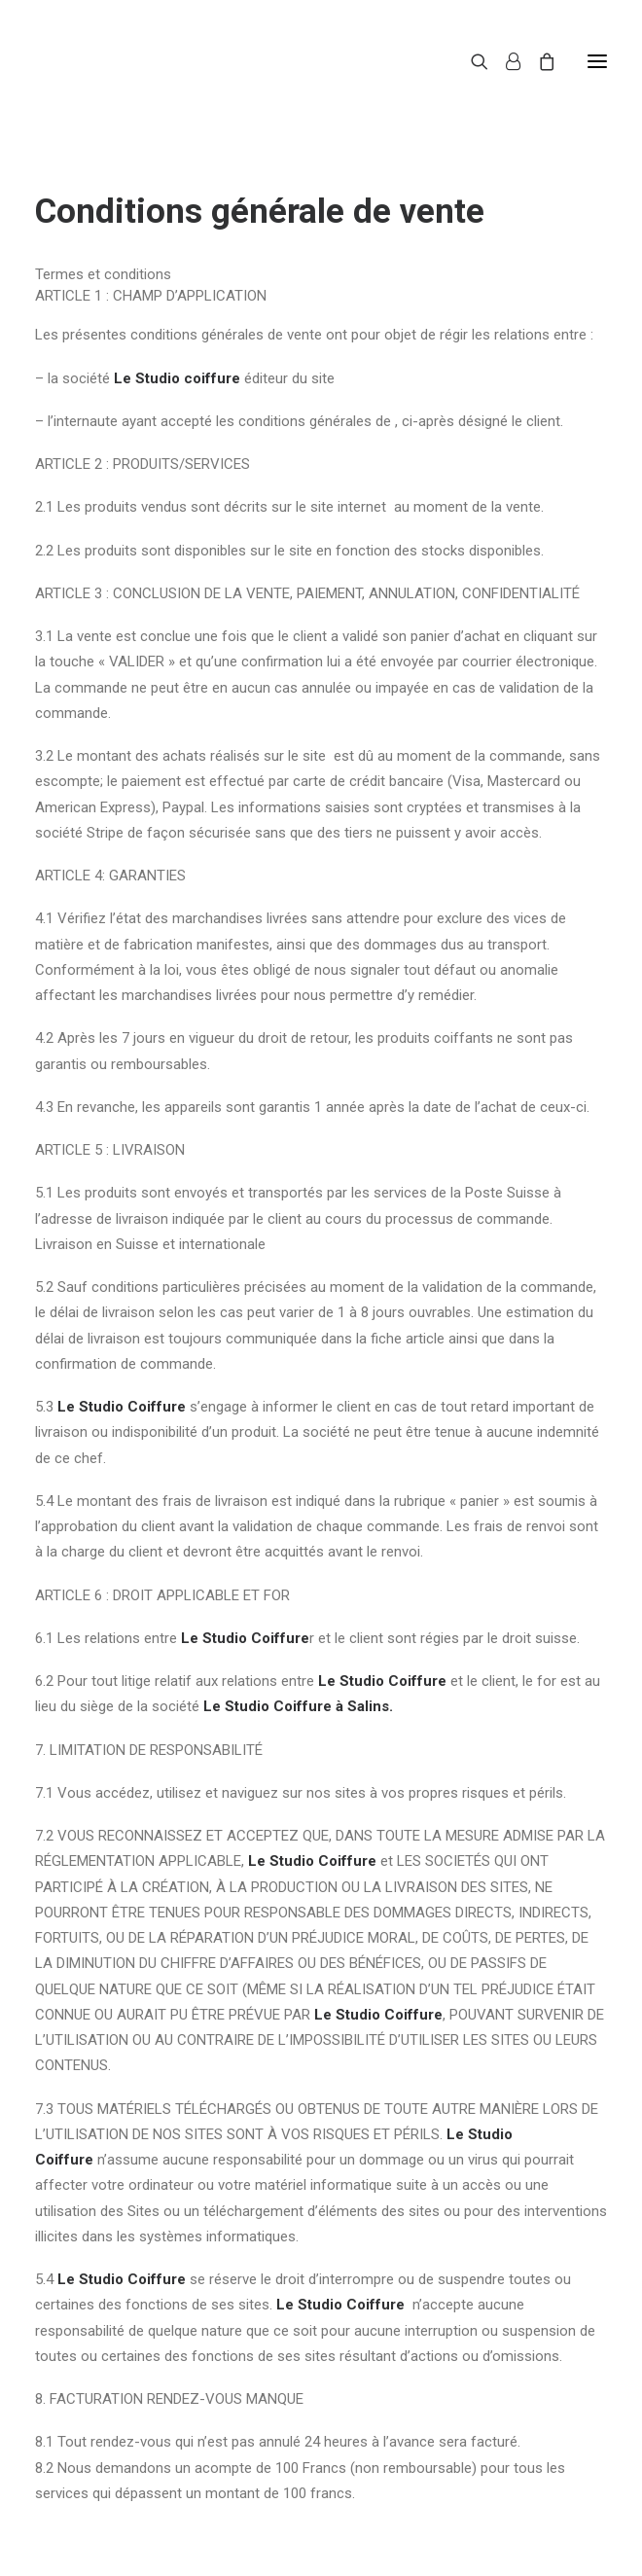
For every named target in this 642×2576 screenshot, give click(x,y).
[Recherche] (470, 61)
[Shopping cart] (537, 61)
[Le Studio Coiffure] (104, 61)
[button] (597, 61)
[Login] (504, 61)
